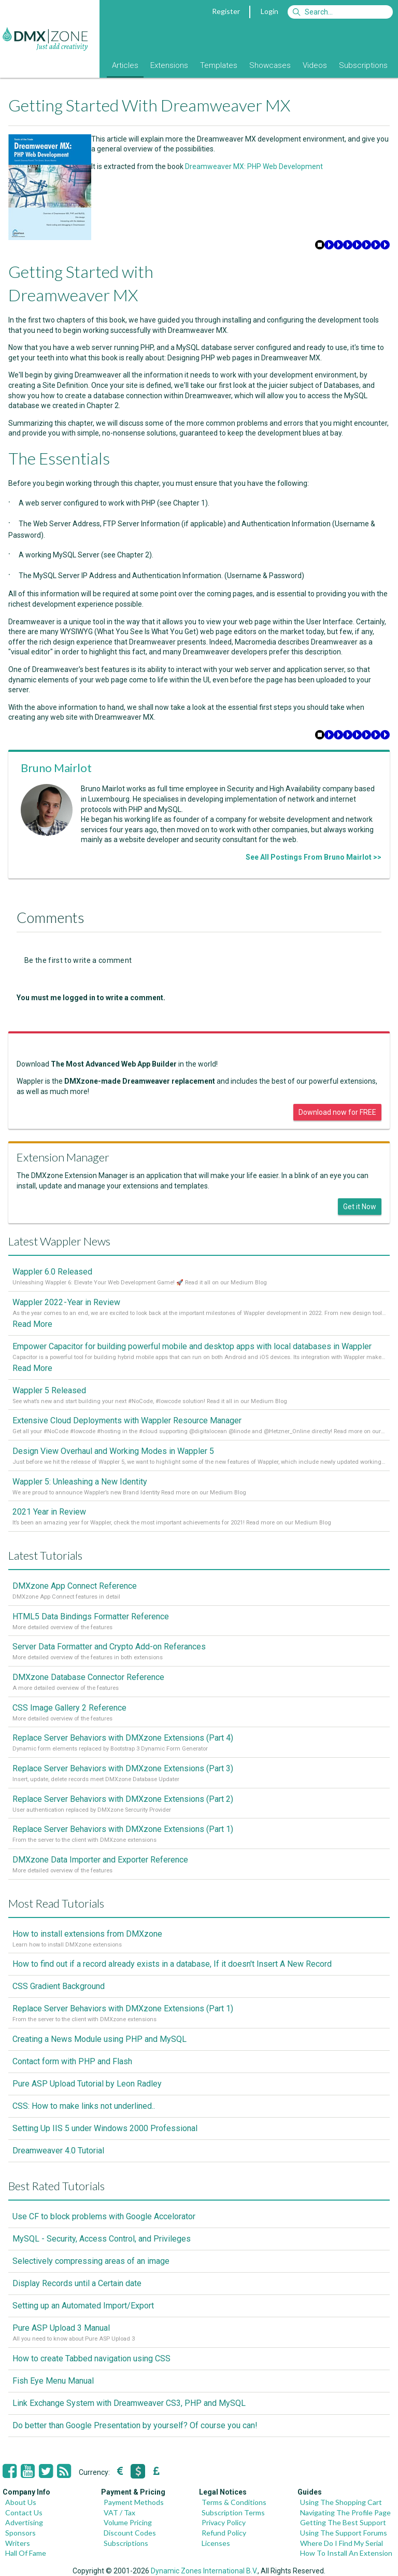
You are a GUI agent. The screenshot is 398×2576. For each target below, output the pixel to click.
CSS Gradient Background (58, 1986)
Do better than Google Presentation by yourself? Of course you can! (135, 2425)
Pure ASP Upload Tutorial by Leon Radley (87, 2084)
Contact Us (23, 2512)
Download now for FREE (337, 1112)
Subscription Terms (233, 2512)
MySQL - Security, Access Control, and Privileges (101, 2239)
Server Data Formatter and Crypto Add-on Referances (109, 1646)
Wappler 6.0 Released (52, 1272)
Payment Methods (134, 2502)
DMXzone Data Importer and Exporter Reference (100, 1860)
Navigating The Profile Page (345, 2512)
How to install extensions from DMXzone (87, 1934)
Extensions (169, 65)
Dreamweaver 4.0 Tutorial (58, 2150)
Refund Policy (224, 2532)
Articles (125, 65)
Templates (218, 65)
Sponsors (20, 2532)
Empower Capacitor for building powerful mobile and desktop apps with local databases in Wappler (192, 1346)
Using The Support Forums (343, 2532)
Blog (92, 65)
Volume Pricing (128, 2522)
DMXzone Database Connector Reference (88, 1677)
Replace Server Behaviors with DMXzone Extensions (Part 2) (122, 1799)
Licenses (216, 2543)
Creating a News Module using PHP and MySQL (99, 2039)
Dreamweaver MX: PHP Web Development (254, 166)
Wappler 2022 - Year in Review (66, 1302)
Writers (17, 2543)
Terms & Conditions (234, 2502)
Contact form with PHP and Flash (72, 2061)
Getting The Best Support (343, 2522)
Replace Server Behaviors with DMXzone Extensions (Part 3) (122, 1768)
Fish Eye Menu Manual (53, 2381)
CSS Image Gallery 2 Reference (69, 1708)
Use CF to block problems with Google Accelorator (103, 2216)
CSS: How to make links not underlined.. (83, 2106)
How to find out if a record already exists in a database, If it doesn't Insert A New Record (172, 1964)
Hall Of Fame (25, 2553)
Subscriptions (363, 65)
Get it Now (359, 1206)
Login (269, 11)
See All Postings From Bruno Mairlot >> (313, 857)
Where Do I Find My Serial (341, 2543)
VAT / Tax (119, 2512)
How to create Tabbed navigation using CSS (91, 2358)
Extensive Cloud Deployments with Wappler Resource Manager (126, 1420)
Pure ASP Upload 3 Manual (61, 2328)
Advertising (24, 2522)
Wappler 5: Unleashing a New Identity (79, 1482)
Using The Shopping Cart (341, 2502)
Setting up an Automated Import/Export (83, 2306)
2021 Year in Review (49, 1512)
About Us (20, 2502)
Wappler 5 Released (49, 1390)
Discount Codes (130, 2532)
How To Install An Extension (346, 2553)
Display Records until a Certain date (76, 2283)
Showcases (270, 65)
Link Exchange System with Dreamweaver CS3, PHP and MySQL (129, 2403)
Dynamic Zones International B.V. (204, 2571)
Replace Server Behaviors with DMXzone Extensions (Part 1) (122, 1829)
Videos (315, 65)
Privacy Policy (224, 2522)
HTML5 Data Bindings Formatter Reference (90, 1616)
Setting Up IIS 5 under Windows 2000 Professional (104, 2128)
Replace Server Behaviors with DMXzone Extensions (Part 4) (122, 1738)
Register (226, 11)
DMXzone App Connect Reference (74, 1586)
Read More (32, 1324)
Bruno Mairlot (56, 768)
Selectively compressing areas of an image (90, 2261)
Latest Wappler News (59, 1241)
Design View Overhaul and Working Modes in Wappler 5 (113, 1451)
